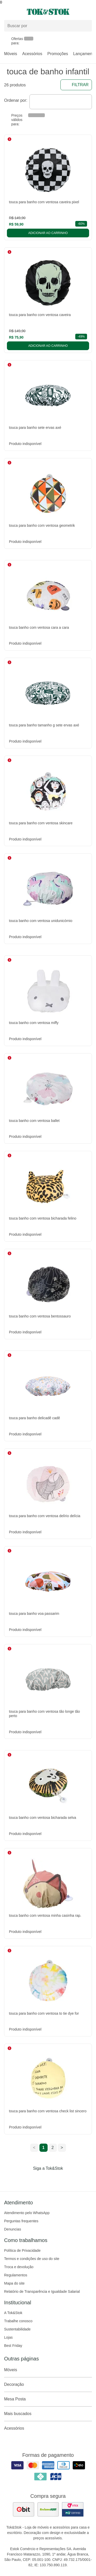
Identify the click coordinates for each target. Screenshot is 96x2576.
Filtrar (76, 85)
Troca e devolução (19, 2267)
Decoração (48, 2384)
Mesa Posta (48, 2399)
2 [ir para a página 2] (52, 2147)
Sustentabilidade (17, 2329)
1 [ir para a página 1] (43, 2147)
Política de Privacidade (22, 2250)
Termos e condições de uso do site (31, 2259)
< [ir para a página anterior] (34, 2147)
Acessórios (32, 54)
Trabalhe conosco (18, 2321)
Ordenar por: (15, 100)
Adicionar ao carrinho (48, 233)
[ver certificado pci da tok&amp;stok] (72, 2509)
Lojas (8, 2337)
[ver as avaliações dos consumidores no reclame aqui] (48, 2509)
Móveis (10, 54)
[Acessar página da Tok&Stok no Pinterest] (55, 2179)
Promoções (57, 54)
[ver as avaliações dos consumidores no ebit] (23, 2509)
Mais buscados (48, 2414)
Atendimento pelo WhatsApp (26, 2213)
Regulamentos (15, 2275)
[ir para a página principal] (48, 12)
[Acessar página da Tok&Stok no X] (70, 2179)
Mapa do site (14, 2283)
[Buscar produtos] (48, 26)
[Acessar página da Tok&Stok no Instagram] (41, 2179)
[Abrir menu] (16, 12)
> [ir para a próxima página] (62, 2147)
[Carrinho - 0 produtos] (89, 12)
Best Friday (13, 2346)
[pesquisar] (86, 26)
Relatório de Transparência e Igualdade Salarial (42, 2291)
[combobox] (60, 101)
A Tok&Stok (13, 2313)
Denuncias (12, 2229)
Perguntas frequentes (21, 2221)
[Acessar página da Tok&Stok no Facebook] (27, 2179)
